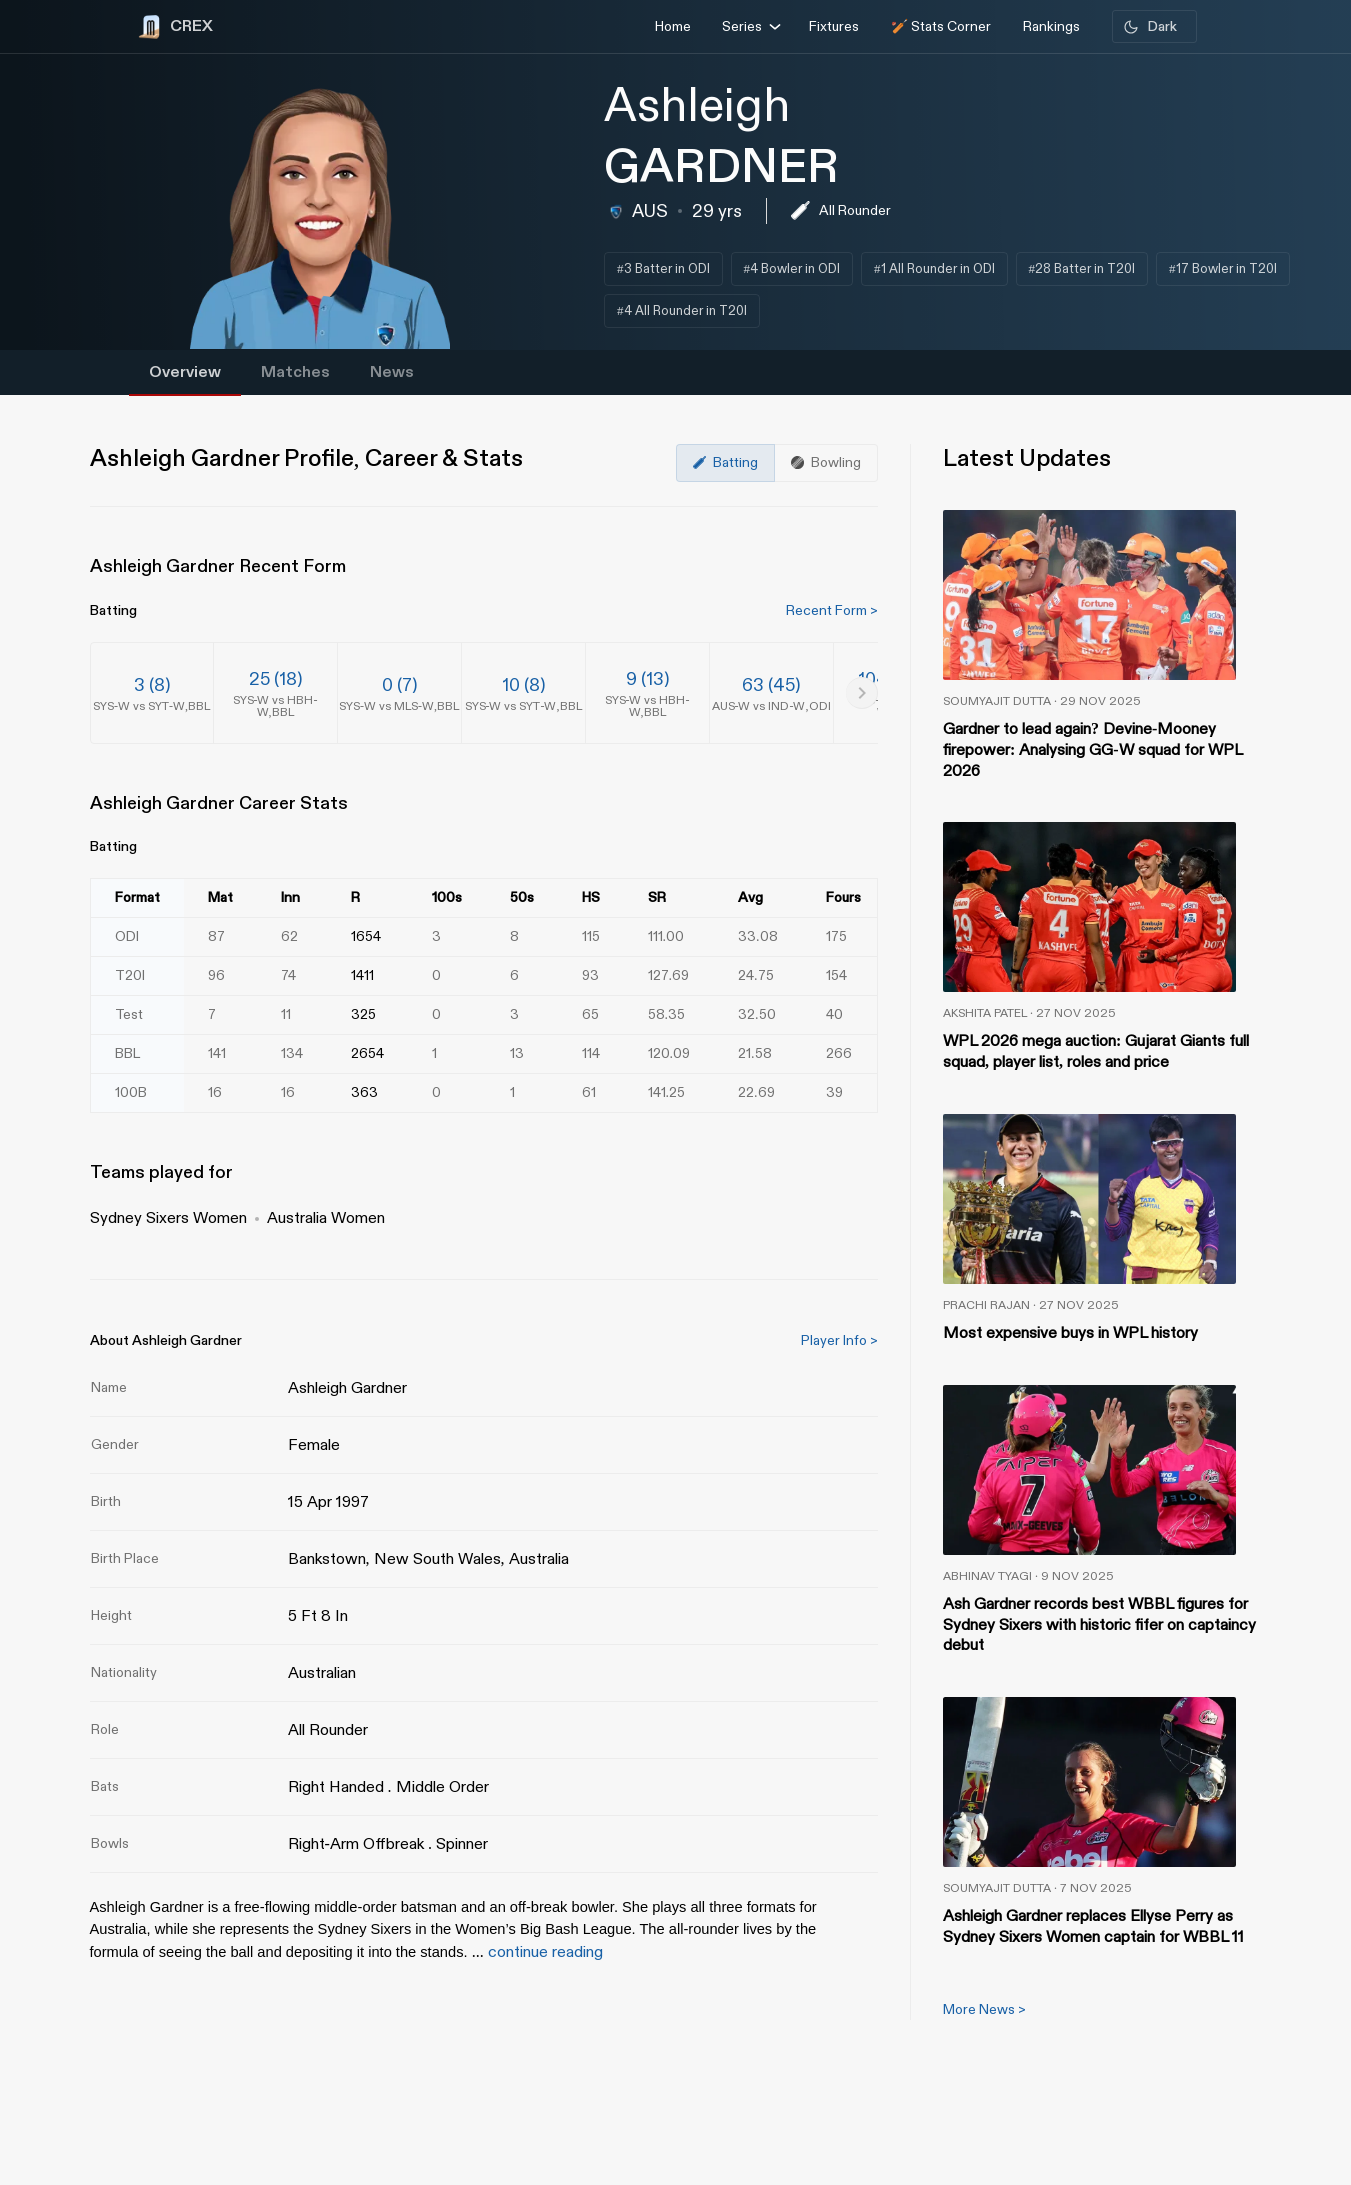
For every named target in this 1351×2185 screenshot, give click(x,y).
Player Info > (839, 1340)
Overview (185, 372)
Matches (295, 372)
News (392, 372)
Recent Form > (832, 610)
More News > (984, 2009)
